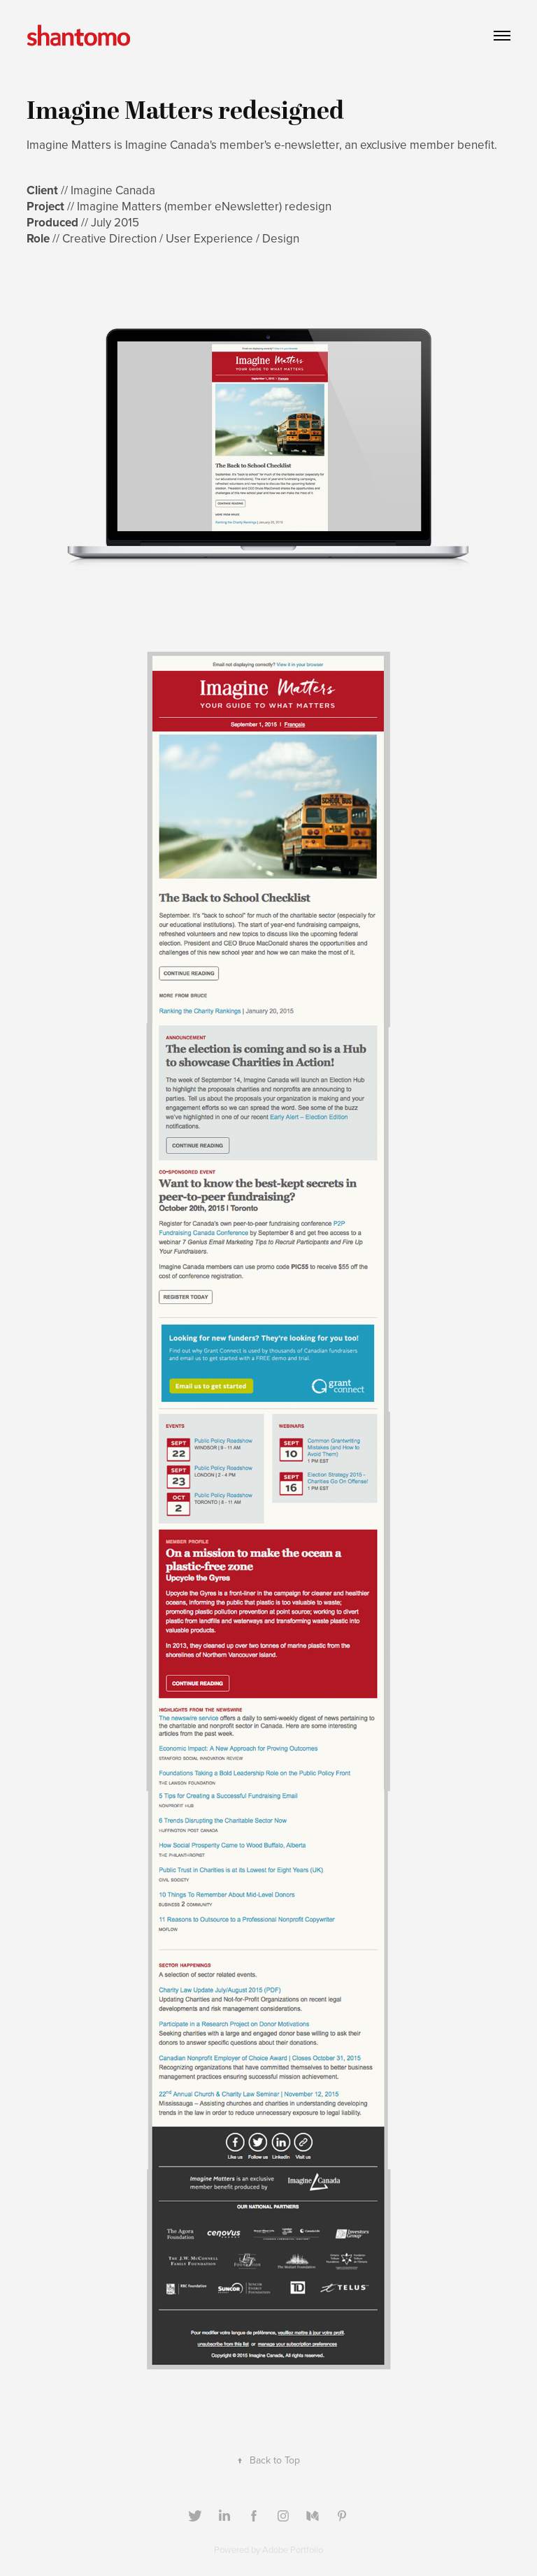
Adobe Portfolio (292, 2549)
